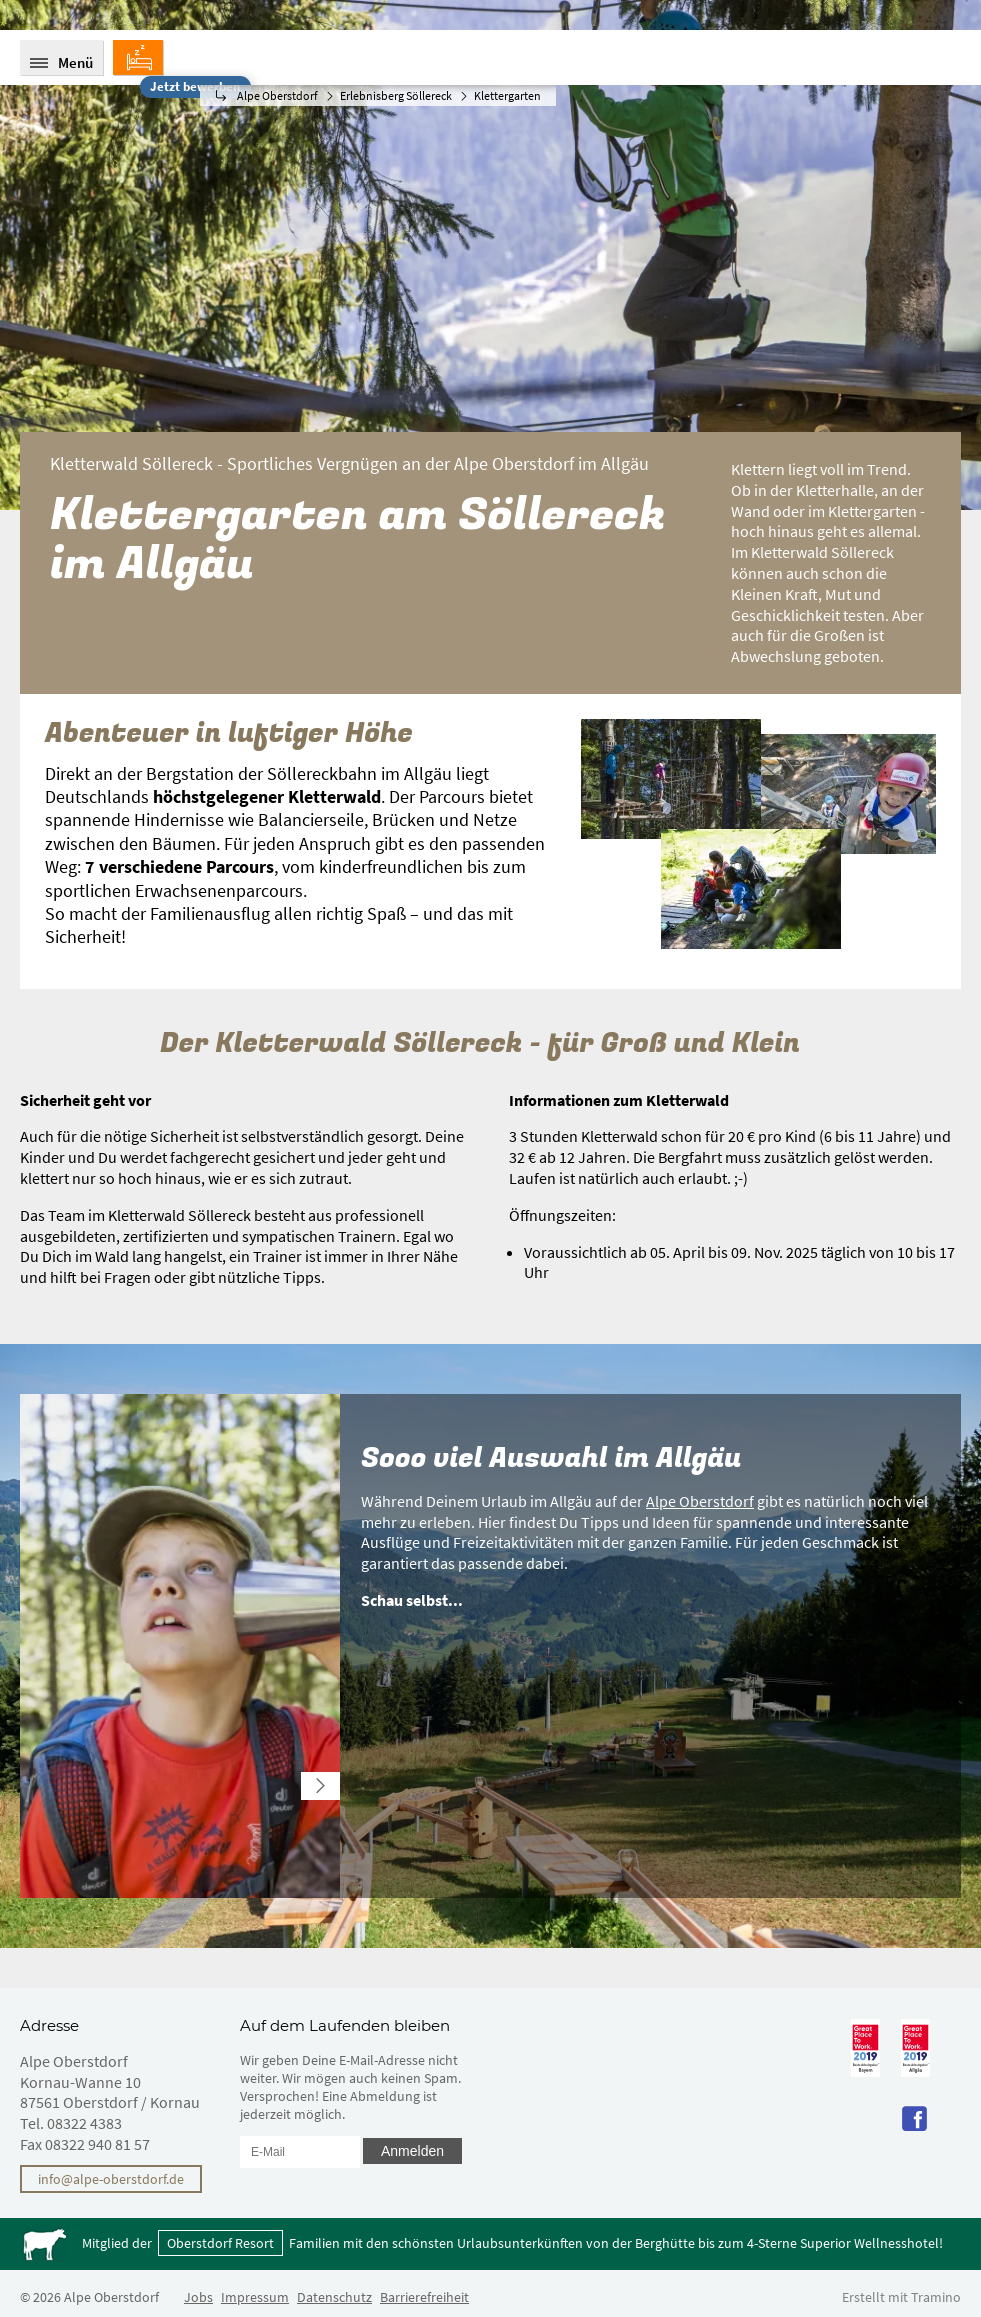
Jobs (198, 2297)
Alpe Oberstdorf (700, 1501)
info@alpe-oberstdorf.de (111, 2179)
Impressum (255, 2297)
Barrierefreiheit (424, 2297)
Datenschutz (334, 2297)
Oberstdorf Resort (220, 2243)
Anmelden (412, 2151)
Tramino (936, 2297)
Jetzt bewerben (195, 86)
